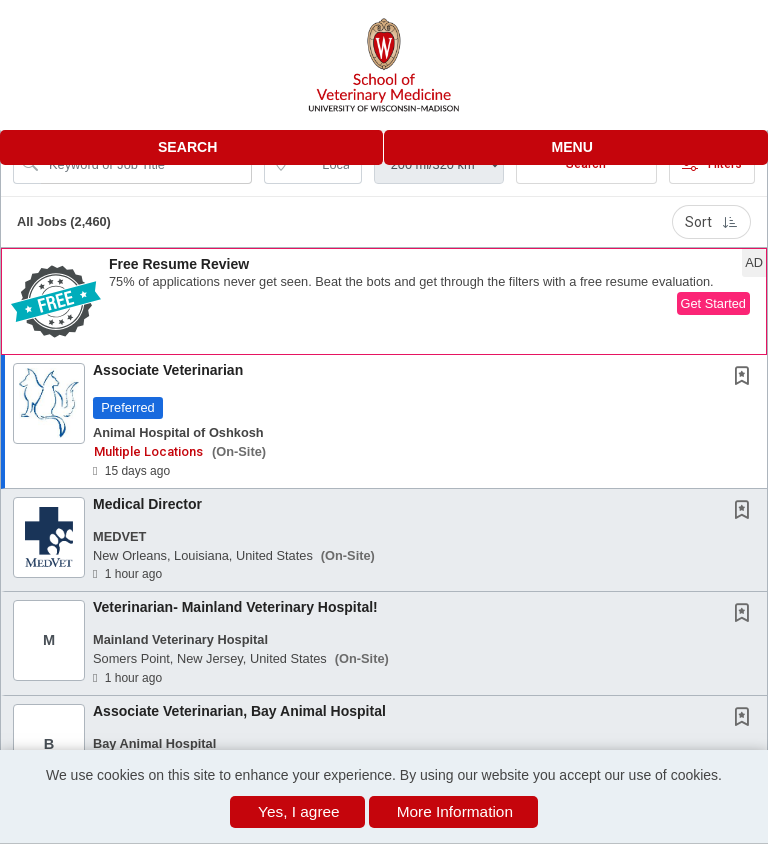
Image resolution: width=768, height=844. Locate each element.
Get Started (713, 303)
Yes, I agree (299, 811)
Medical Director (147, 504)
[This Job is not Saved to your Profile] (746, 378)
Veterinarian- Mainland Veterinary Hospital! (235, 607)
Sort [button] (711, 222)
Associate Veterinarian (168, 370)
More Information (455, 811)
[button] (576, 147)
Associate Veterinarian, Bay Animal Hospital (239, 711)
